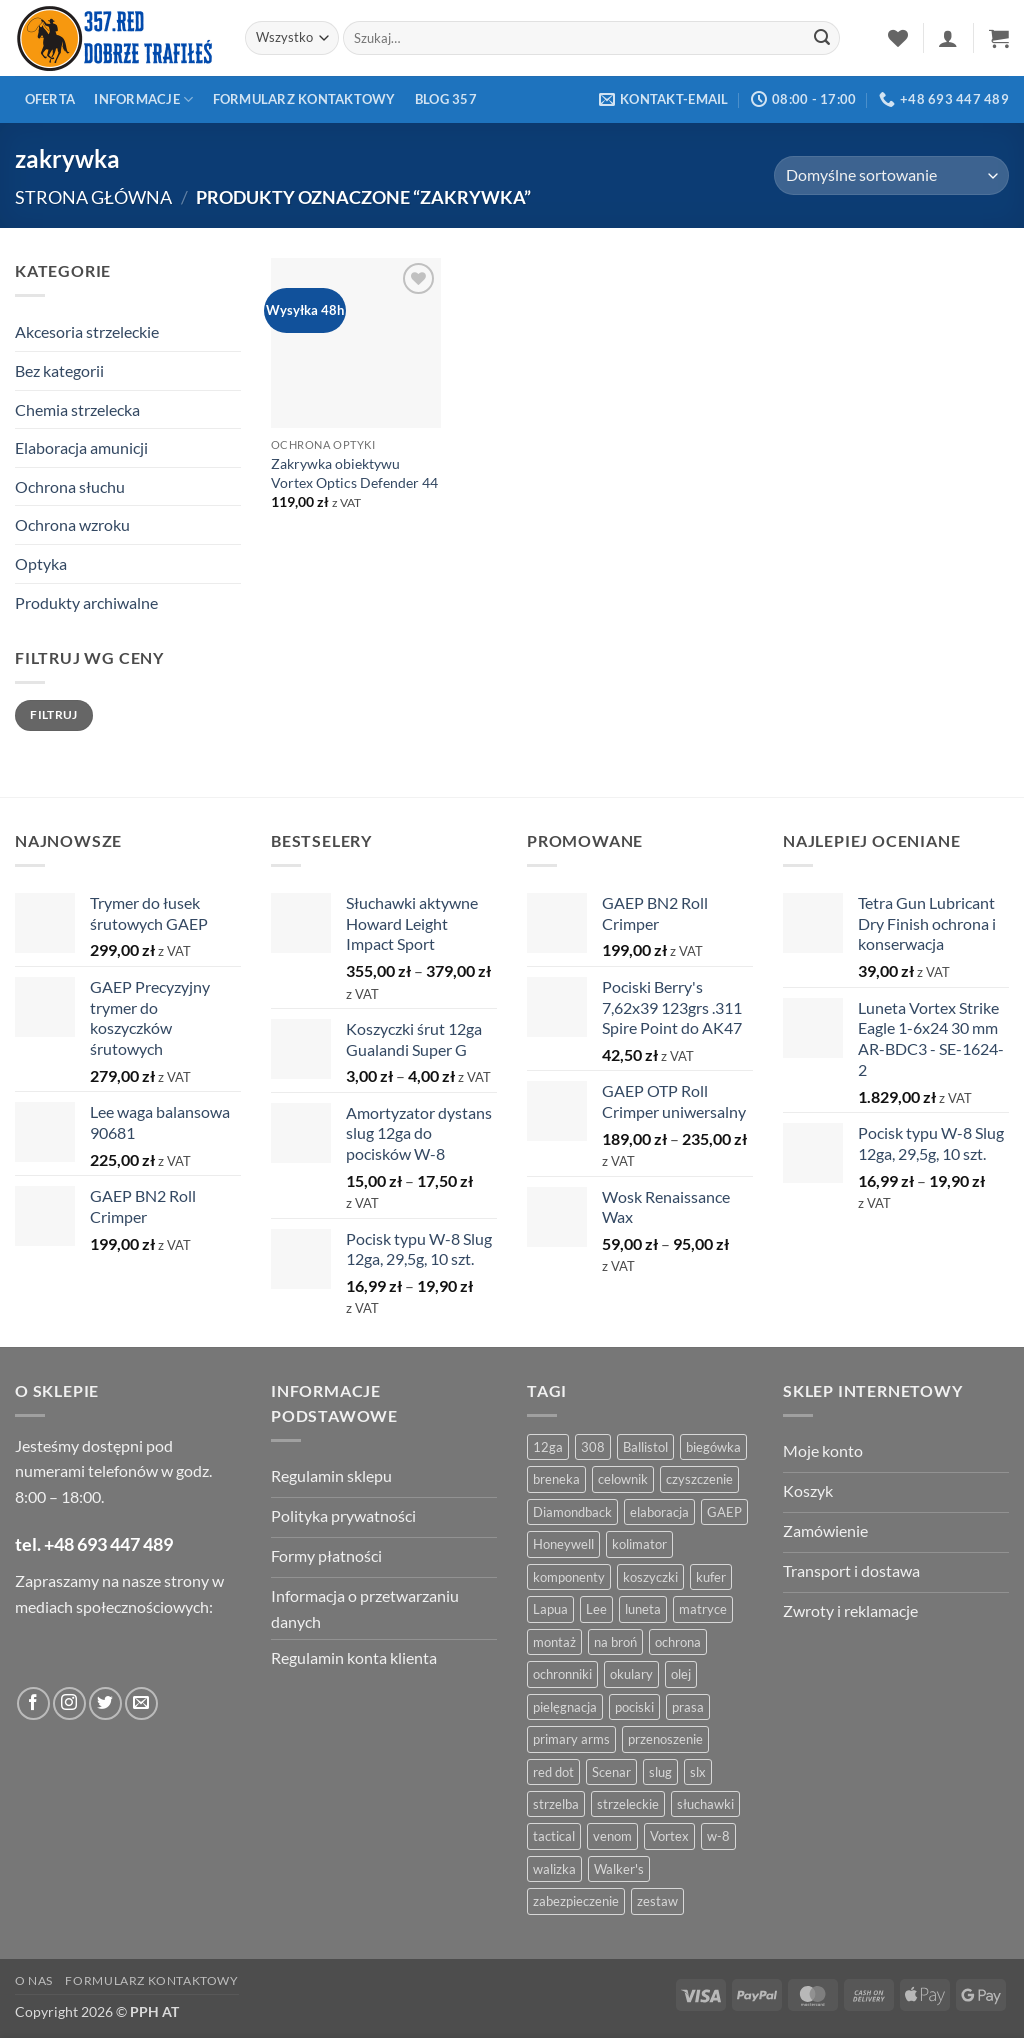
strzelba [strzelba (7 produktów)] (556, 1804)
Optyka (41, 563)
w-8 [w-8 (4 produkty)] (718, 1836)
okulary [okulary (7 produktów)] (631, 1674)
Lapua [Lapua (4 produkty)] (550, 1609)
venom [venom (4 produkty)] (612, 1836)
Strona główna (93, 197)
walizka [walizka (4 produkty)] (554, 1869)
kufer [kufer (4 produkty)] (711, 1577)
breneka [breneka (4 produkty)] (556, 1479)
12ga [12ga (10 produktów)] (548, 1447)
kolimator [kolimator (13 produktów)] (639, 1544)
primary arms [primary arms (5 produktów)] (571, 1739)
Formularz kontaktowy (304, 99)
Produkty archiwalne (86, 602)
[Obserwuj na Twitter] (105, 1703)
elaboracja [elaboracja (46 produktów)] (659, 1512)
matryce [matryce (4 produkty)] (703, 1609)
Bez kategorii (59, 370)
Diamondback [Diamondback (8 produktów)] (572, 1512)
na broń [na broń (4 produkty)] (615, 1642)
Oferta (50, 99)
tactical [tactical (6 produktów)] (554, 1836)
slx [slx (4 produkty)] (698, 1772)
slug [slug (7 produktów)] (660, 1772)
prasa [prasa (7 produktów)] (688, 1707)
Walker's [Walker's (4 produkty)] (619, 1869)
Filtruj (54, 714)
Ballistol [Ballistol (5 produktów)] (645, 1447)
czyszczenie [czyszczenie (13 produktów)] (699, 1479)
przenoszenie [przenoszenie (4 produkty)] (665, 1739)
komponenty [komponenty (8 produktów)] (569, 1577)
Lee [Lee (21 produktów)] (596, 1609)
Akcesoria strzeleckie (87, 331)
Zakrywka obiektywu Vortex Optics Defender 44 (354, 473)
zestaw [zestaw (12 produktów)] (657, 1901)
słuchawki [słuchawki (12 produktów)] (705, 1804)
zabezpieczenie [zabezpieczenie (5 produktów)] (576, 1901)
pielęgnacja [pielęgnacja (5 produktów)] (565, 1707)
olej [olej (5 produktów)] (681, 1674)
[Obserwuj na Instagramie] (69, 1703)
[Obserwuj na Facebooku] (33, 1703)
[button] (948, 38)
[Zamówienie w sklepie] (891, 175)
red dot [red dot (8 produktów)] (553, 1772)
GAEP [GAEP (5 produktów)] (724, 1512)
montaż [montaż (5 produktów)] (554, 1642)
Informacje (143, 99)
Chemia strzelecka (77, 409)
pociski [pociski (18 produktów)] (634, 1707)
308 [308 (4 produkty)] (593, 1447)
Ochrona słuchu (70, 486)
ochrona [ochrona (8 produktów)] (678, 1642)
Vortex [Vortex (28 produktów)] (669, 1836)
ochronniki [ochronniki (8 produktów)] (562, 1674)
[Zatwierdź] (822, 38)
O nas (34, 1980)
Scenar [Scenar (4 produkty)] (611, 1772)
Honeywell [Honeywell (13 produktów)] (563, 1544)
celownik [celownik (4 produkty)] (623, 1479)
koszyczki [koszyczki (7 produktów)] (650, 1577)
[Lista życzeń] (898, 38)
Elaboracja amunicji (81, 447)
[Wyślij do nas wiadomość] (141, 1703)
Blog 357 (446, 99)
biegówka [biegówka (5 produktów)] (713, 1447)
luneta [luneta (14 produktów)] (643, 1609)
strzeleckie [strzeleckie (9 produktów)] (628, 1804)
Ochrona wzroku (72, 524)
